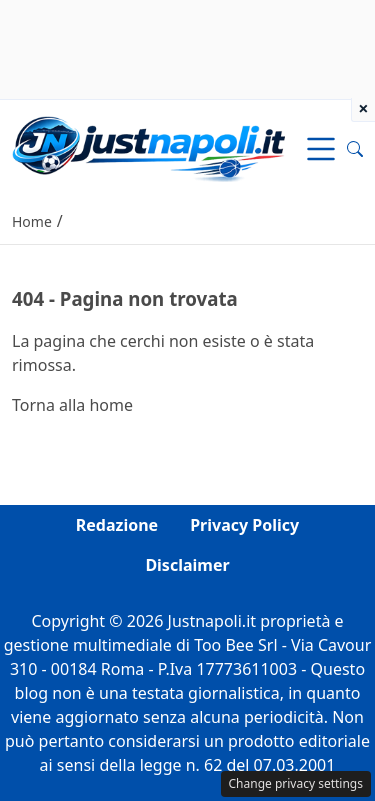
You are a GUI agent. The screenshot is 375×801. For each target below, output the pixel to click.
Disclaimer (187, 565)
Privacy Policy (244, 525)
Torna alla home (72, 405)
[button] (355, 149)
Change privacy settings (296, 783)
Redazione (117, 525)
